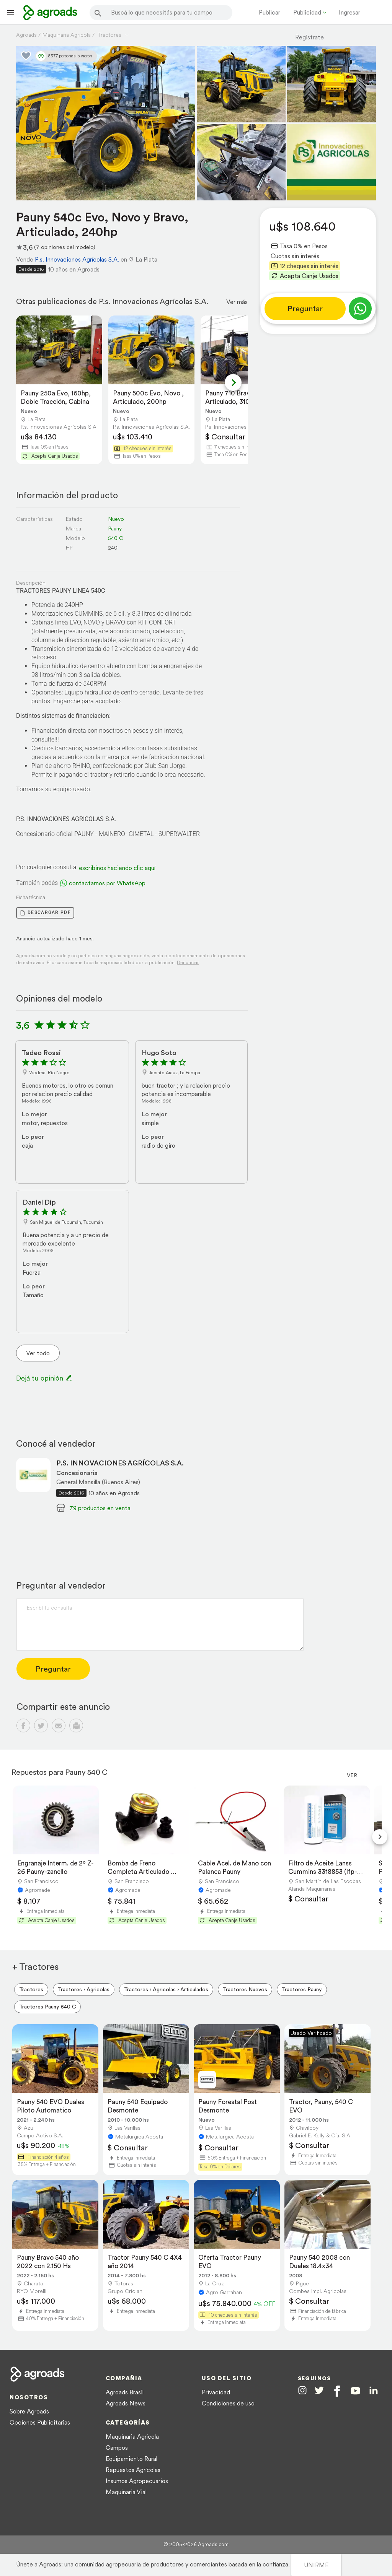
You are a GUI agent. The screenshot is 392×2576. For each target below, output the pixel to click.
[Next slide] (233, 382)
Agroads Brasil (125, 2392)
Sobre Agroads (29, 2411)
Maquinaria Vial (126, 2492)
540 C (115, 538)
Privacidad (216, 2392)
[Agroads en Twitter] (319, 2390)
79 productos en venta (100, 1508)
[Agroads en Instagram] (302, 2390)
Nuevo (116, 519)
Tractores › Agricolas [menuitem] (83, 1989)
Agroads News (125, 2403)
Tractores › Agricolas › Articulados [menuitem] (166, 1989)
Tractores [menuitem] (31, 1989)
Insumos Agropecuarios (137, 2481)
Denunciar (188, 962)
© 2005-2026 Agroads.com (196, 2544)
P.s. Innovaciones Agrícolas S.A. (77, 259)
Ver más (237, 302)
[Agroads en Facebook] (337, 2391)
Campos (117, 2447)
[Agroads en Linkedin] (373, 2391)
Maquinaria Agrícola (132, 2436)
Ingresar (349, 12)
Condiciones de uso (228, 2403)
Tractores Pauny (302, 1989)
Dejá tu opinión (44, 1378)
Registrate (309, 37)
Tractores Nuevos (245, 1989)
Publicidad (307, 12)
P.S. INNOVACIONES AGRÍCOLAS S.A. (120, 1463)
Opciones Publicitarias (40, 2422)
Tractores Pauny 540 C (47, 2006)
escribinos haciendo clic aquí (117, 868)
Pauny (115, 528)
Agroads (26, 34)
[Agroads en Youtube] (355, 2391)
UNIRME (316, 2565)
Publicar (269, 12)
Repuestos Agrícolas (133, 2470)
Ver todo (38, 1353)
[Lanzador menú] (10, 12)
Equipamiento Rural (131, 2458)
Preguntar (305, 309)
